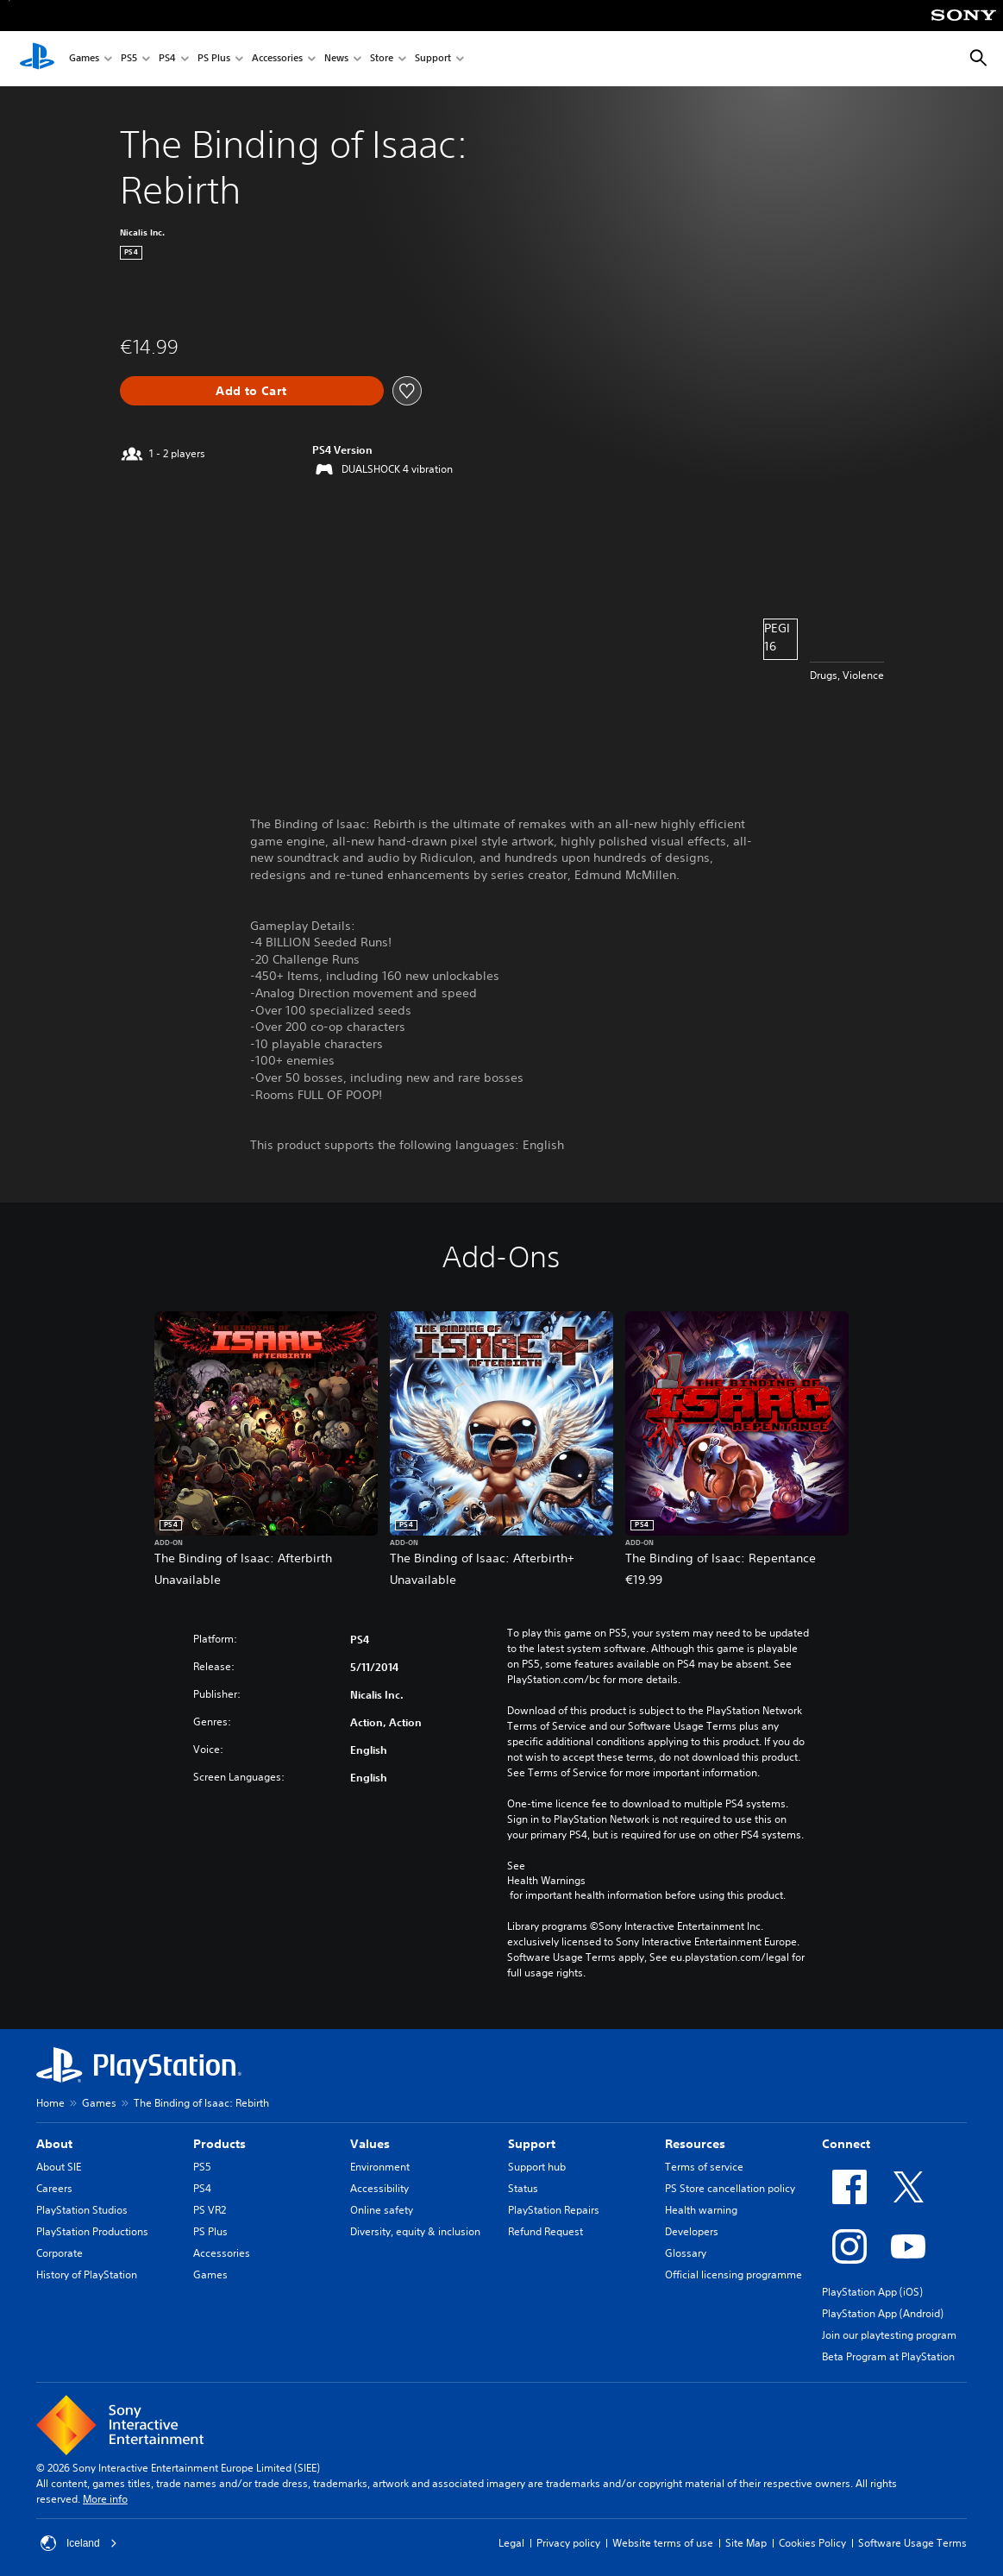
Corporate (59, 2253)
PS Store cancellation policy (730, 2188)
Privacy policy (568, 2542)
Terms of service (704, 2166)
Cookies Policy (812, 2542)
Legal (511, 2542)
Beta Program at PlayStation (888, 2356)
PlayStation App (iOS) (872, 2291)
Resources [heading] (695, 2144)
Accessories (277, 59)
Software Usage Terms (912, 2542)
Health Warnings (546, 1881)
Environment (380, 2166)
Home (50, 2102)
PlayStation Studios (82, 2209)
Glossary (685, 2253)
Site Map (746, 2542)
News (336, 59)
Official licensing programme (733, 2274)
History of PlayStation (86, 2274)
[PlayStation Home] (37, 58)
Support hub (537, 2166)
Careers (54, 2188)
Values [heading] (370, 2144)
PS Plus (213, 59)
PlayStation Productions (92, 2231)
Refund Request (545, 2231)
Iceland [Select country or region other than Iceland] (79, 2543)
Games (84, 59)
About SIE (58, 2166)
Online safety (381, 2209)
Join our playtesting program (889, 2335)
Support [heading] (531, 2144)
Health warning (701, 2209)
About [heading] (54, 2144)
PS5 (129, 59)
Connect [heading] (846, 2144)
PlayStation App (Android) (882, 2313)
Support (433, 59)
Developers (691, 2231)
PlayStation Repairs (553, 2209)
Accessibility (379, 2188)
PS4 (167, 59)
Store (381, 59)
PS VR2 (209, 2209)
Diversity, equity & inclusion (415, 2231)
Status (523, 2188)
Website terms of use (662, 2542)
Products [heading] (219, 2144)
